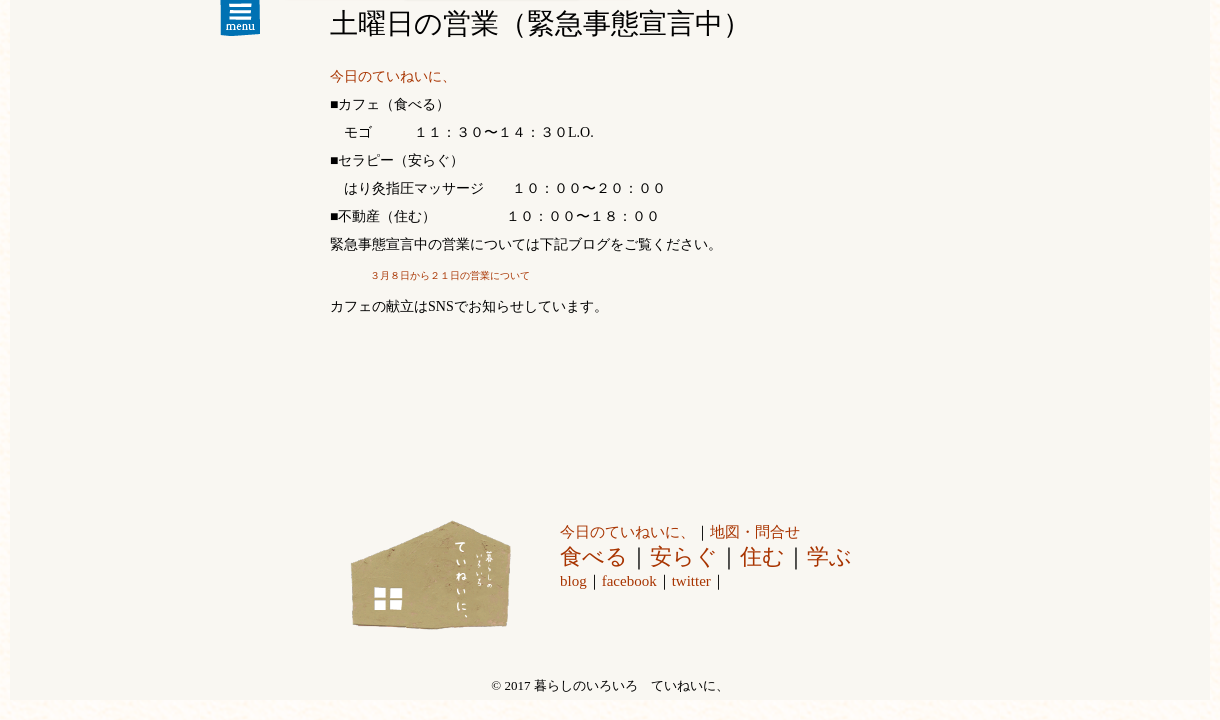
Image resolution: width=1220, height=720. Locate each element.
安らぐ (684, 556)
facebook (629, 581)
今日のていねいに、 (393, 76)
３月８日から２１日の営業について (450, 275)
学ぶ (829, 556)
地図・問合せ (755, 532)
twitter (691, 581)
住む (762, 556)
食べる (594, 556)
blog (573, 581)
